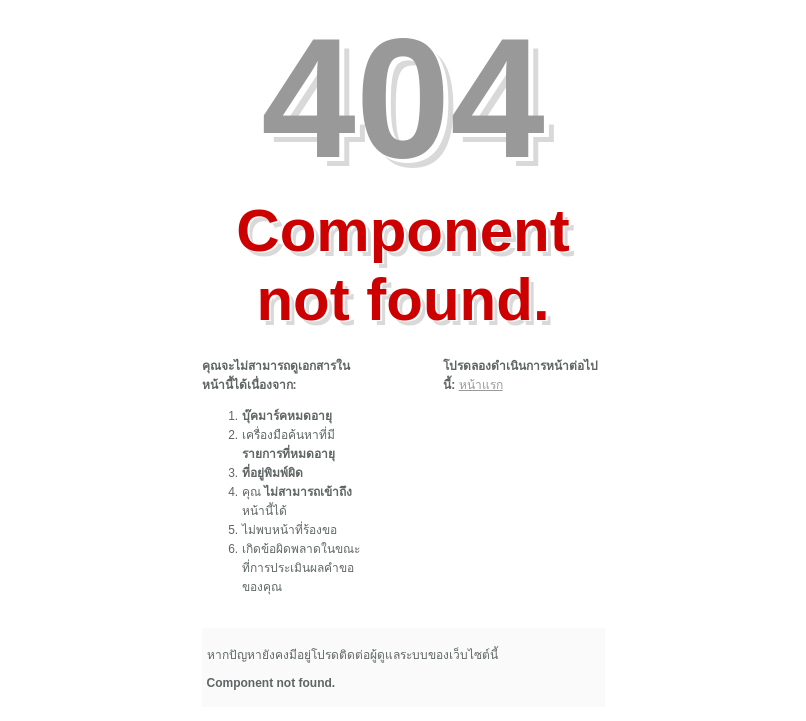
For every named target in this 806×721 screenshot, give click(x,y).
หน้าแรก (481, 385)
